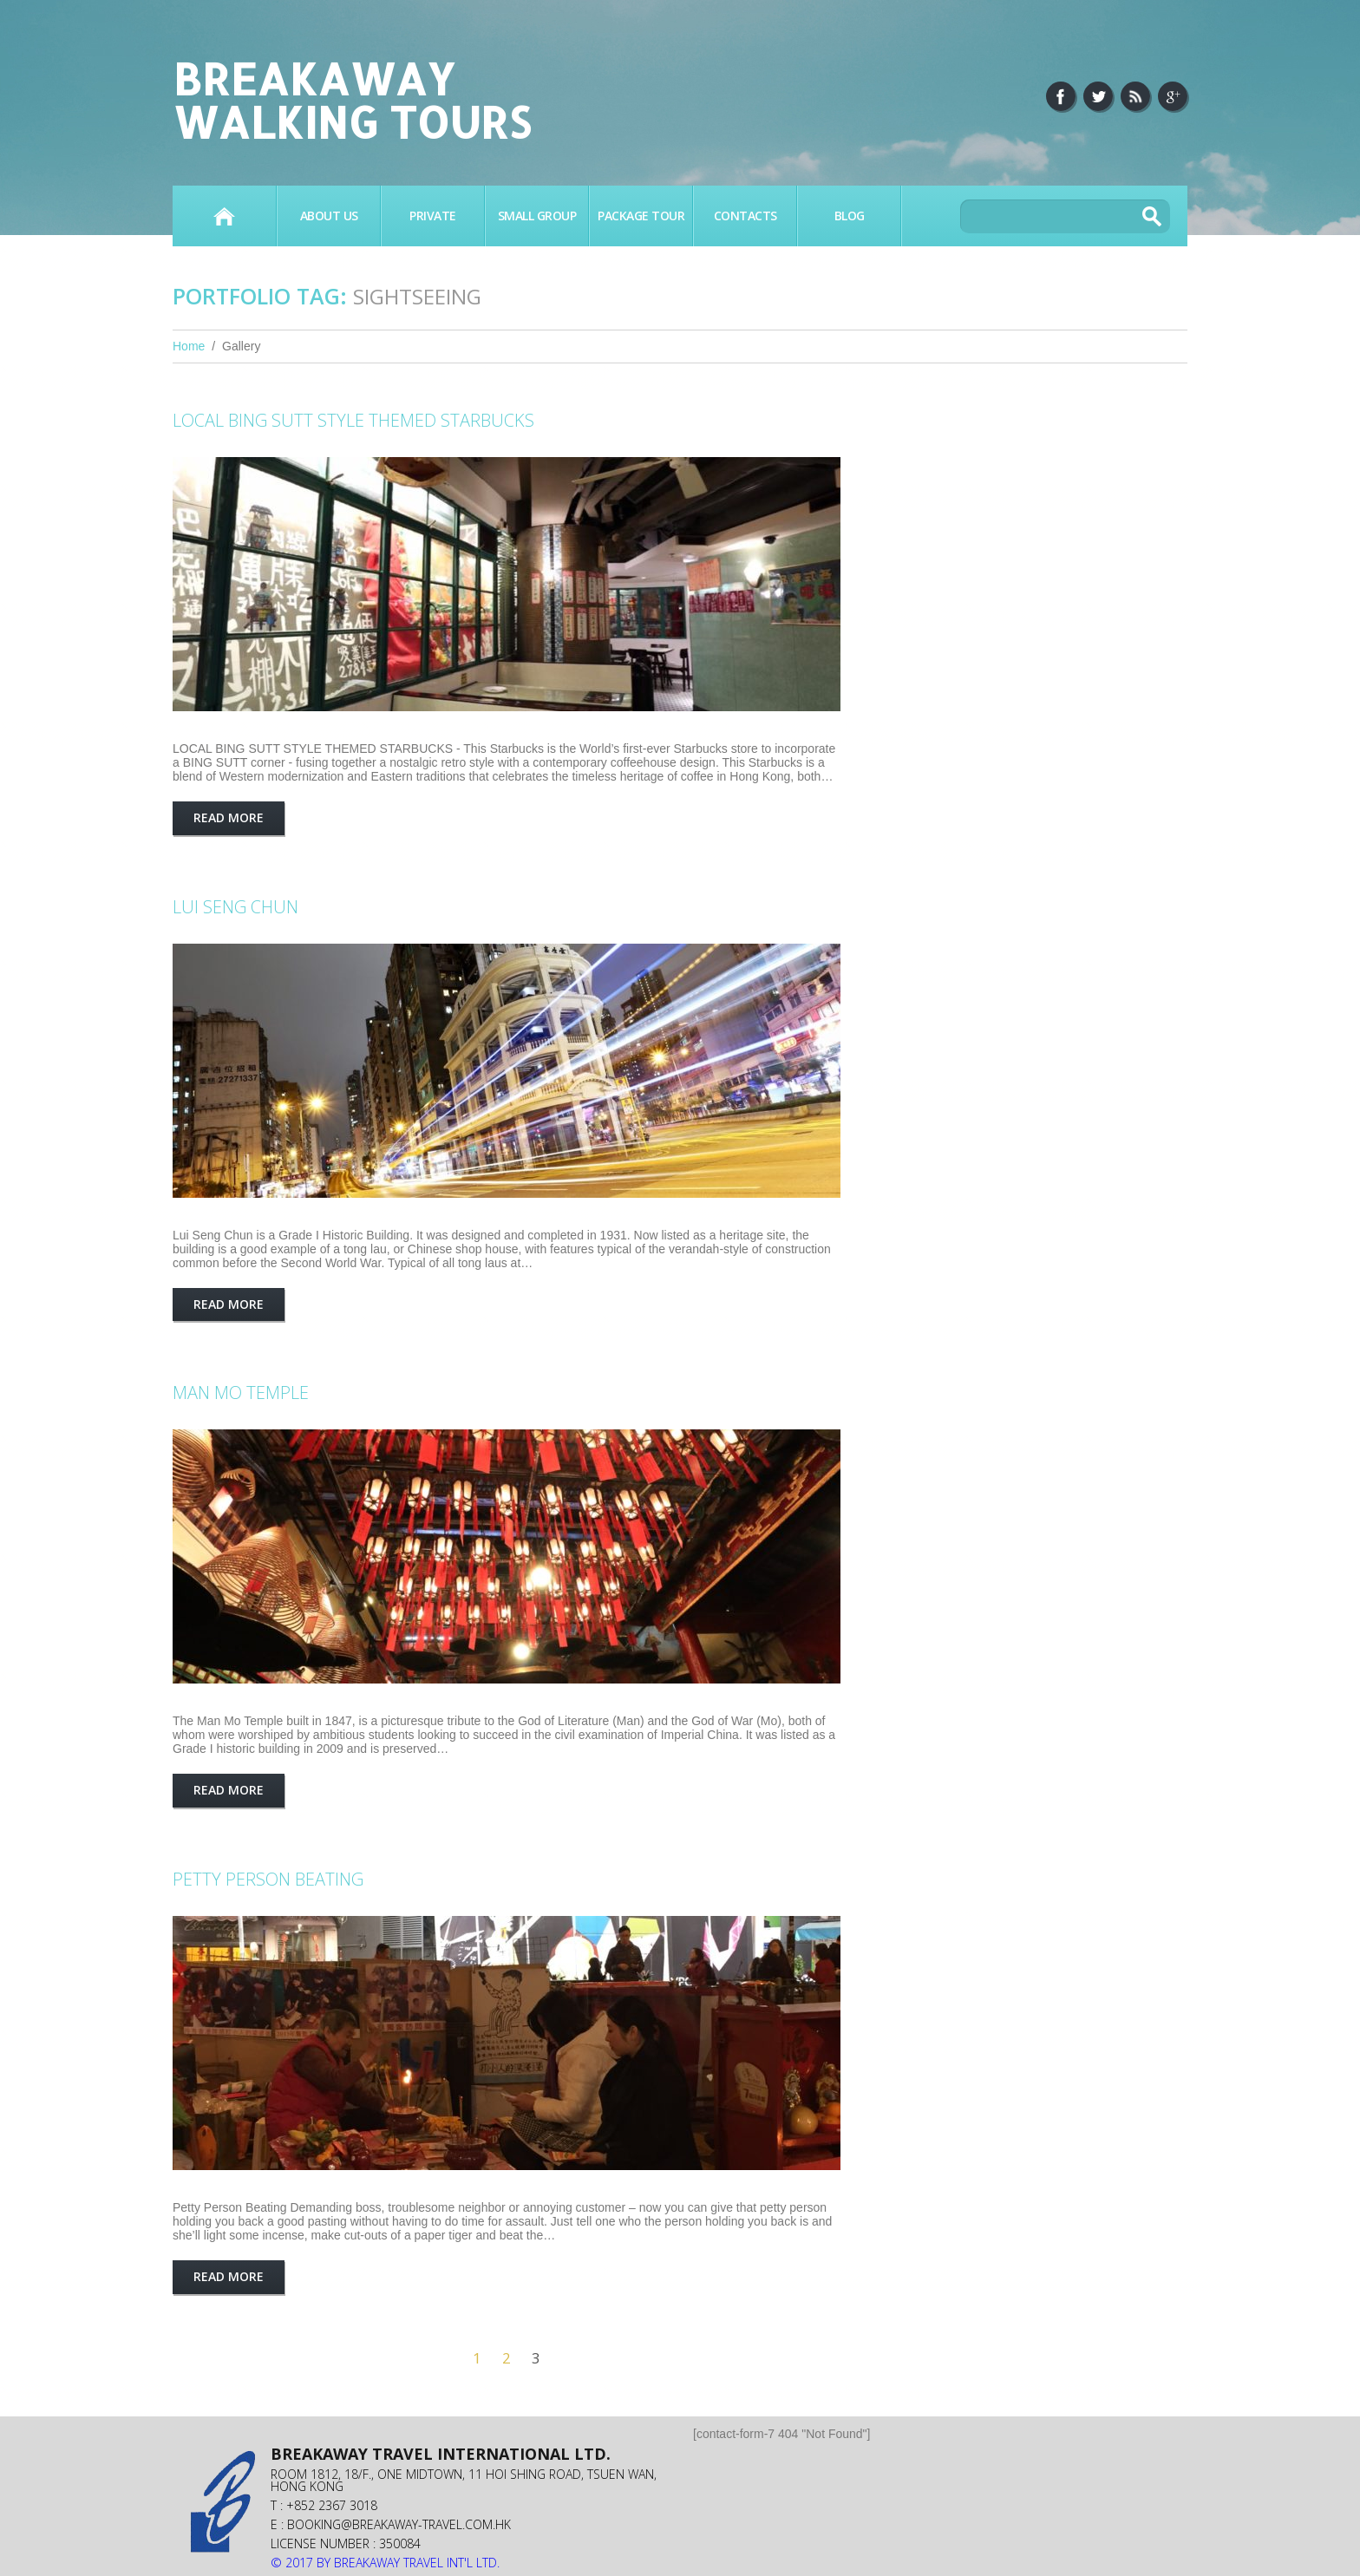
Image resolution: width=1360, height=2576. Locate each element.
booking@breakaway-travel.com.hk (399, 2524)
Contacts (745, 215)
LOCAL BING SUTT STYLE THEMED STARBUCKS (353, 420)
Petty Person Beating (268, 1879)
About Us (329, 215)
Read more (228, 817)
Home (224, 216)
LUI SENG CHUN (235, 907)
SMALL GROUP (537, 215)
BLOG (849, 215)
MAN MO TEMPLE (241, 1392)
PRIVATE (432, 215)
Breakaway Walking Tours (352, 99)
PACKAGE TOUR (641, 215)
